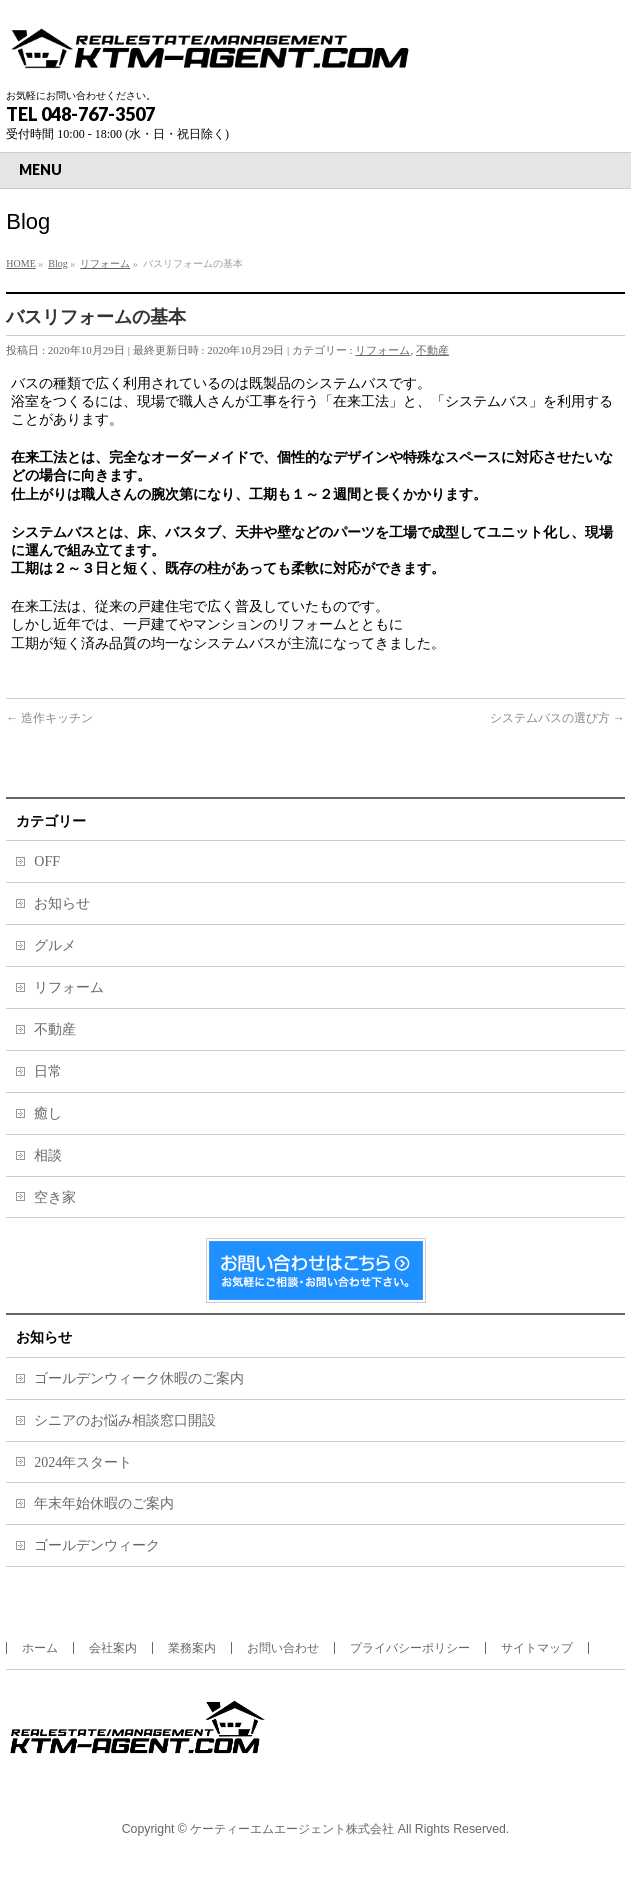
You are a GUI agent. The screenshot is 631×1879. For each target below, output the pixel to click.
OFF (47, 861)
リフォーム (382, 350)
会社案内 (113, 1648)
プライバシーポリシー (410, 1648)
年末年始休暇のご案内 (104, 1503)
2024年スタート (83, 1462)
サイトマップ (537, 1648)
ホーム (40, 1648)
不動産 (432, 350)
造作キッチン (49, 718)
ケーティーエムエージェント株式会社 (292, 1829)
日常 (48, 1071)
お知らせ (62, 903)
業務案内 (192, 1648)
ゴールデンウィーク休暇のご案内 (139, 1378)
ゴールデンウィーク (97, 1545)
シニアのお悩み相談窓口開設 (125, 1420)
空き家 (55, 1197)
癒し (48, 1113)
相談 (48, 1155)
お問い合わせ (283, 1648)
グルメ (55, 945)
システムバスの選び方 (557, 718)
